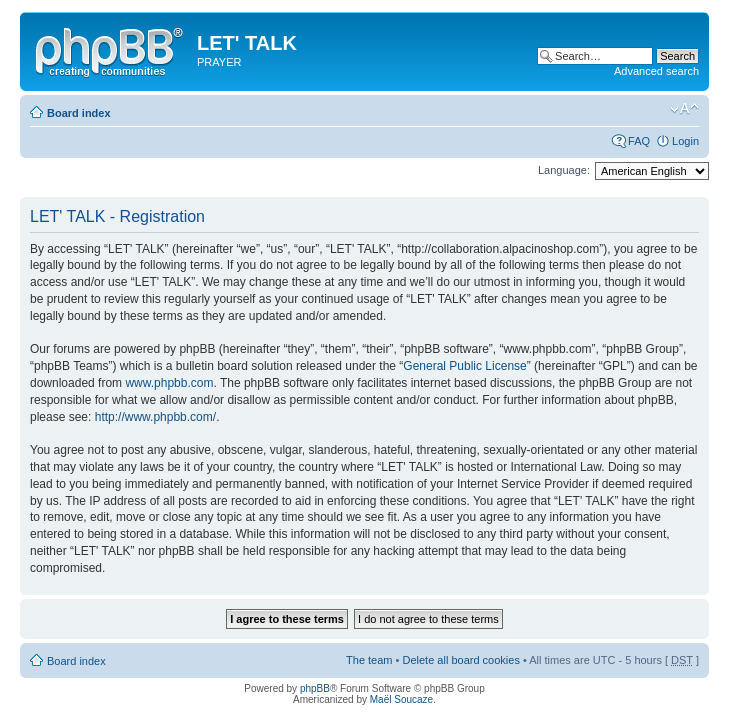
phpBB (315, 688)
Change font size (684, 109)
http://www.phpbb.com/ (155, 417)
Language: (564, 170)
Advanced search (656, 71)
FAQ (639, 141)
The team (369, 660)
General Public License (464, 366)
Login (685, 141)
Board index (79, 113)
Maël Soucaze (401, 699)
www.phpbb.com (169, 383)
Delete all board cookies (460, 660)
